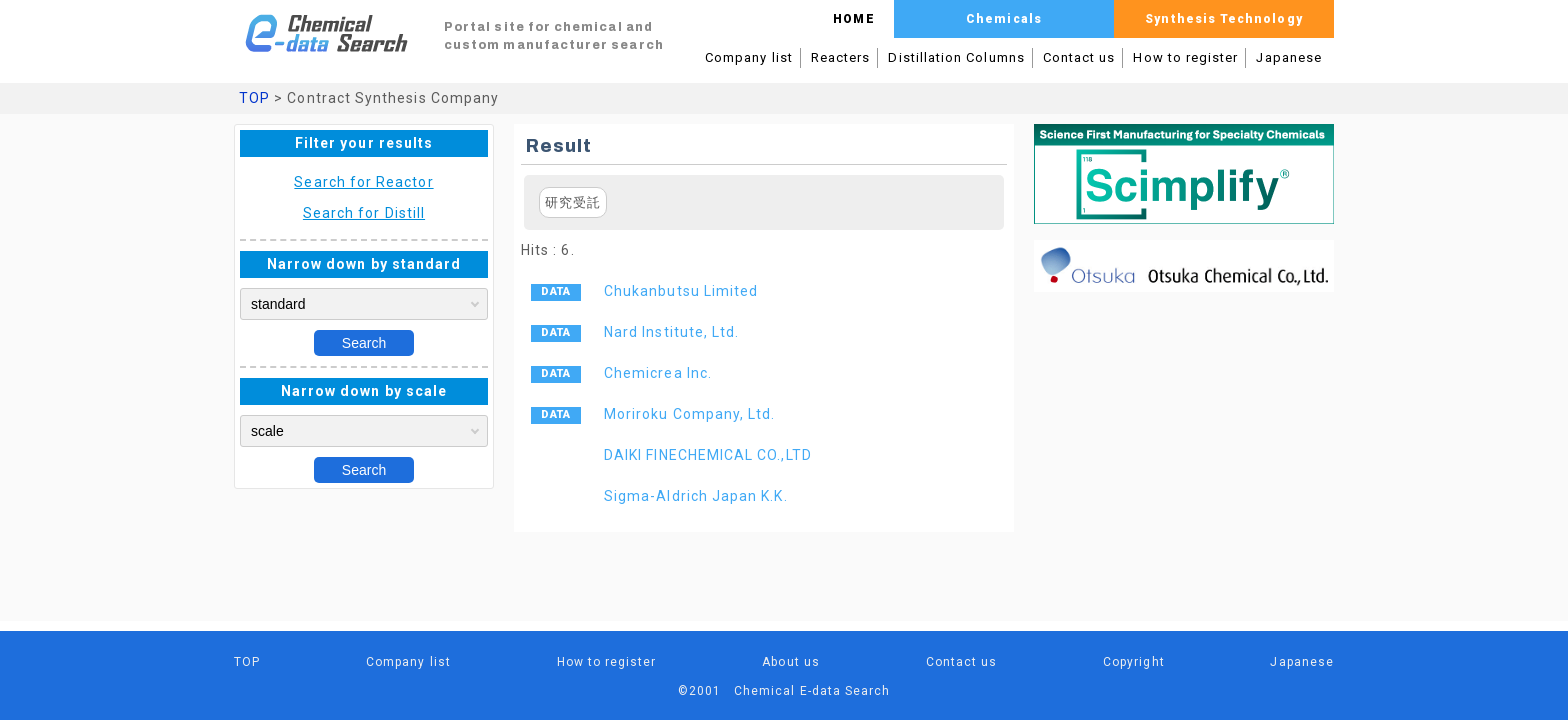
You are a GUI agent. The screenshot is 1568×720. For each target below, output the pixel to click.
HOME (853, 19)
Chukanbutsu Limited (681, 291)
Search (364, 343)
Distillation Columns (956, 57)
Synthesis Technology (1223, 19)
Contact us (1079, 57)
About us (791, 662)
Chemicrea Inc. (658, 373)
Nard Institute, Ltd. (671, 332)
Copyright (1134, 662)
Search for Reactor (363, 182)
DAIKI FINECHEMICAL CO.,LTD (708, 455)
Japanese (1289, 57)
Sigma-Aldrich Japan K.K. (696, 496)
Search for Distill (364, 213)
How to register (1185, 57)
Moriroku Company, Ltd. (689, 414)
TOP (254, 98)
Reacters (841, 57)
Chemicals (1004, 19)
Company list (749, 57)
